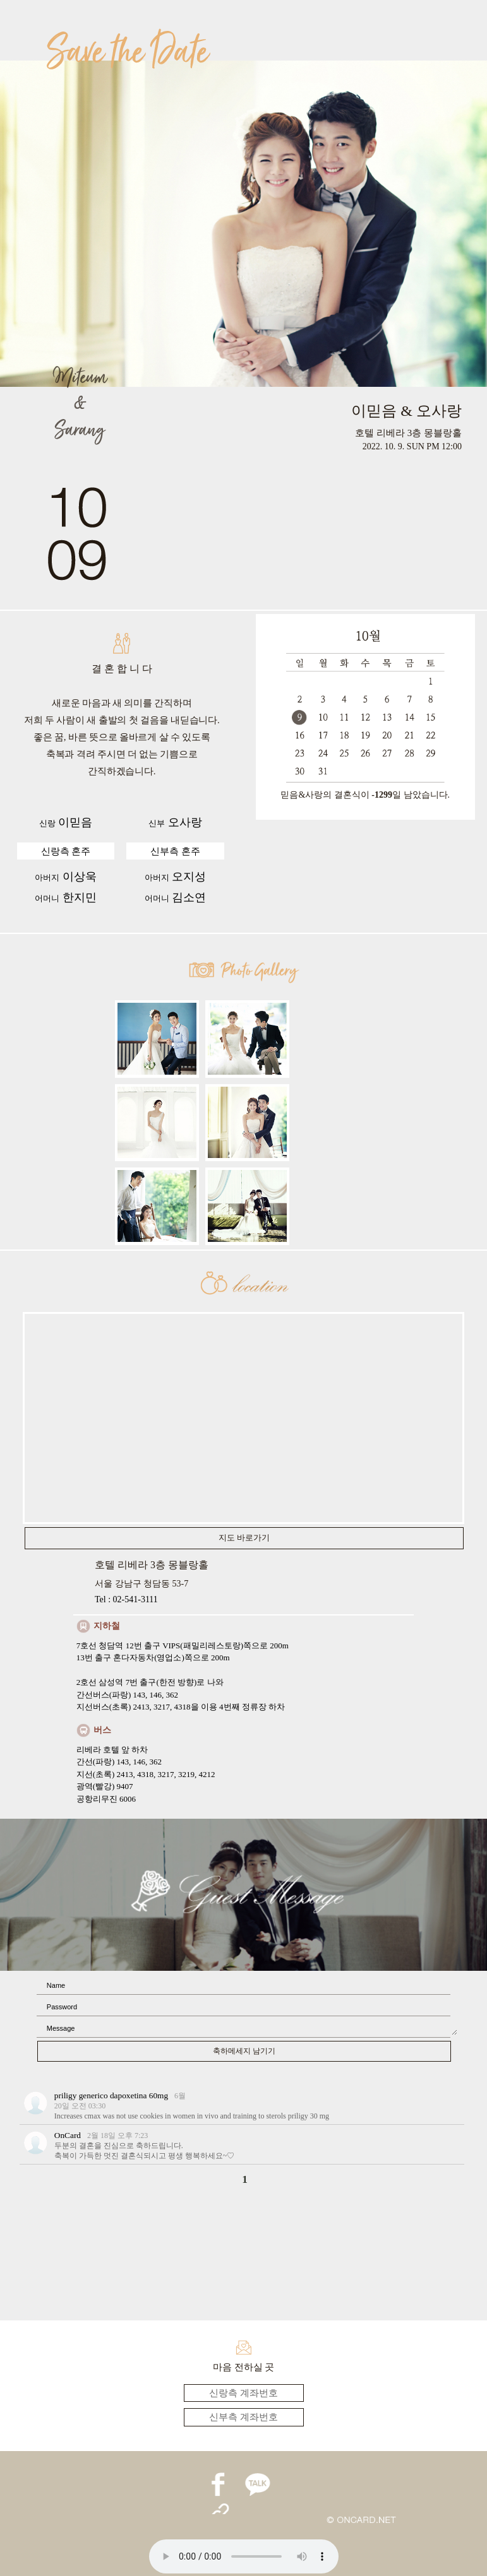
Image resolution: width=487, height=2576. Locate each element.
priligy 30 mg (308, 2116)
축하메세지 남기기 (244, 2051)
